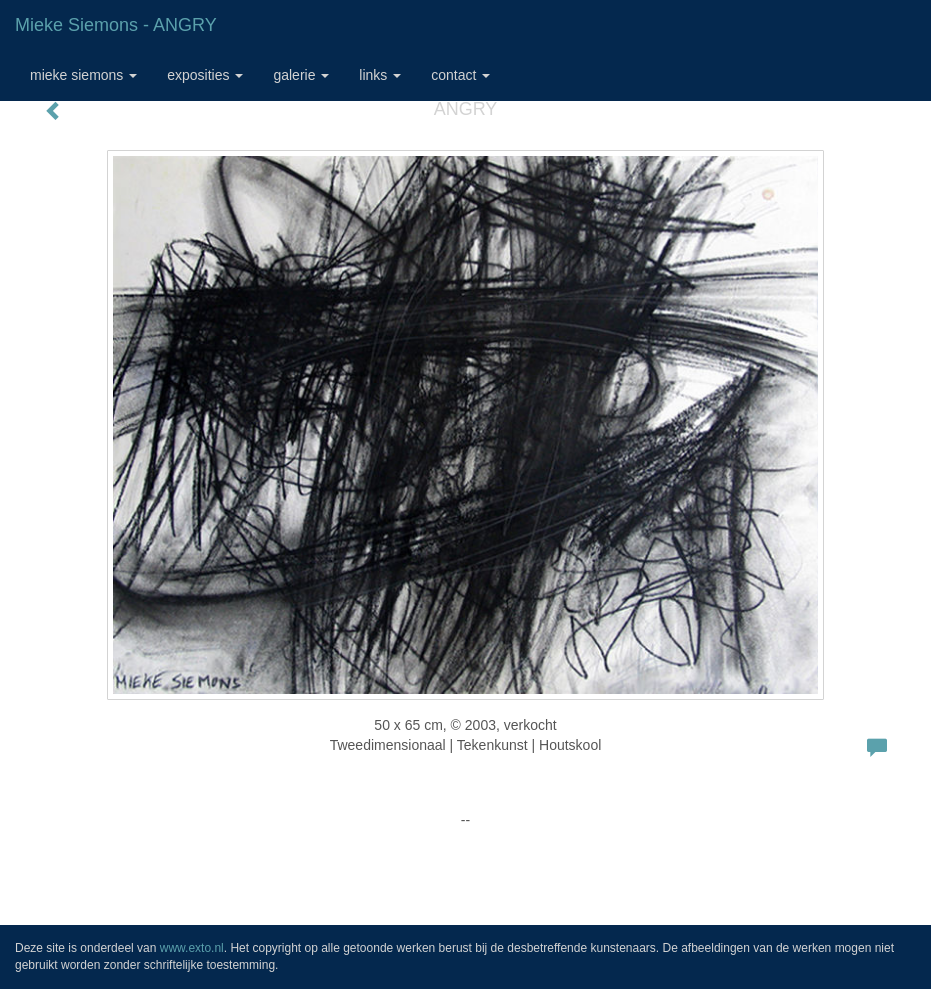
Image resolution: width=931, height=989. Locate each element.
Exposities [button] (205, 75)
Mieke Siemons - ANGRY (116, 25)
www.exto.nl (192, 948)
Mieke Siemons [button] (83, 75)
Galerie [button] (301, 75)
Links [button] (380, 75)
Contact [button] (460, 75)
